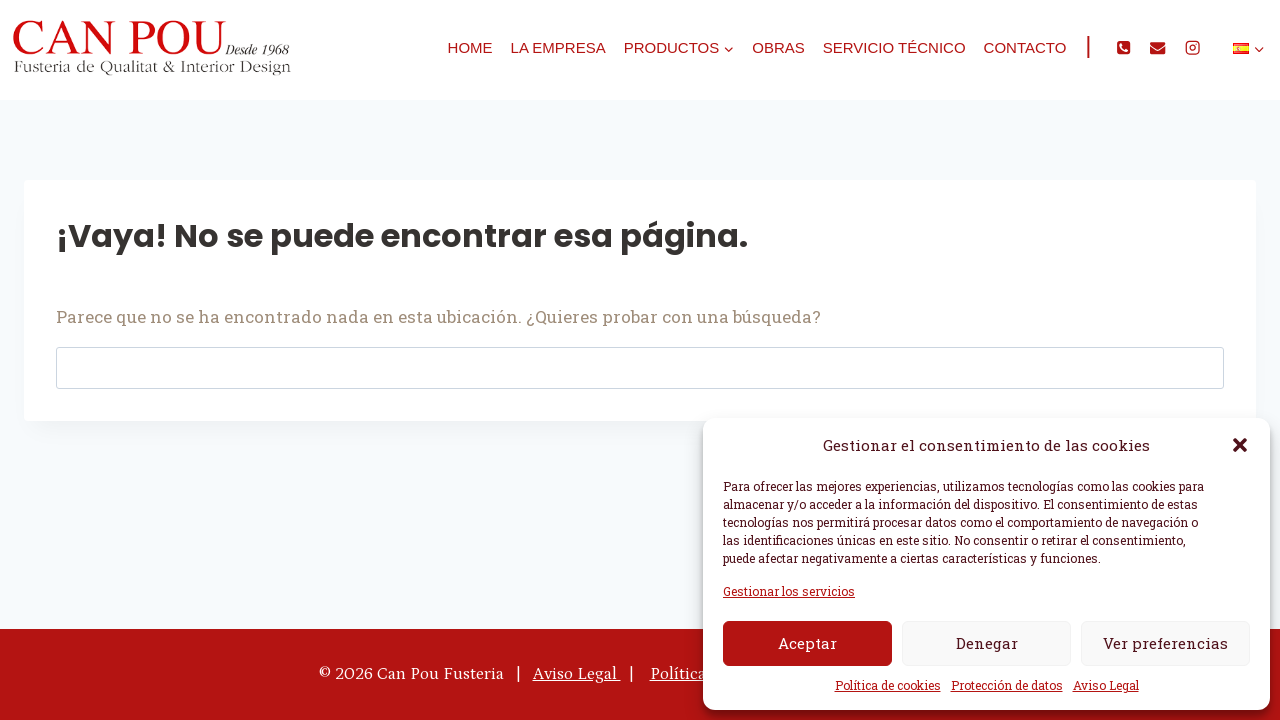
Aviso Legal (1106, 685)
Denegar (987, 643)
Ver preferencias (1165, 643)
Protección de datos (1007, 685)
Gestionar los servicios (789, 591)
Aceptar (807, 643)
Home (470, 47)
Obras (778, 47)
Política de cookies (888, 685)
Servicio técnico (894, 47)
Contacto (1025, 47)
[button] (1240, 445)
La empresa (558, 47)
